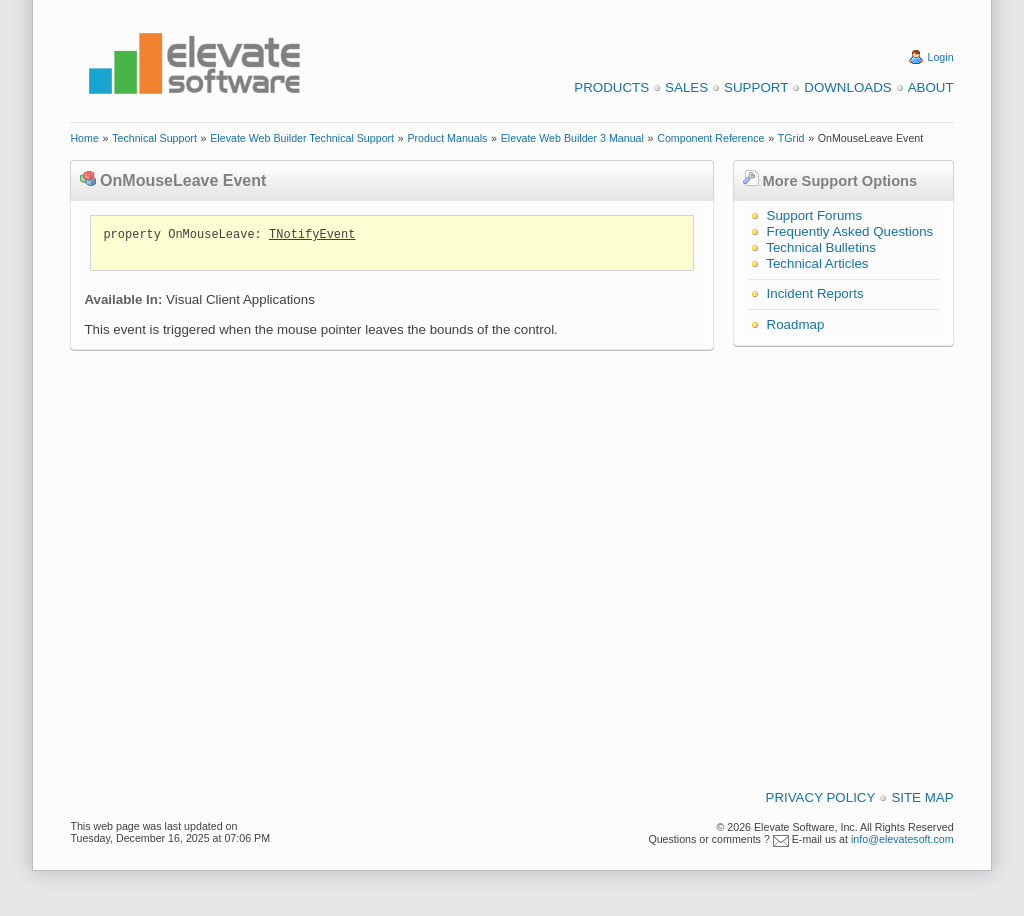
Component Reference (710, 138)
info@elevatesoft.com (902, 839)
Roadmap (796, 324)
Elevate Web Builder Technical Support (302, 138)
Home (84, 138)
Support (756, 87)
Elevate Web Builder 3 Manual (572, 138)
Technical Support (154, 138)
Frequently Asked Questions (850, 231)
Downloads (847, 87)
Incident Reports (815, 293)
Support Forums (815, 215)
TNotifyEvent (312, 235)
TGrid (791, 138)
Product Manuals (447, 138)
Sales (686, 87)
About (931, 87)
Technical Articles (817, 263)
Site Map (922, 797)
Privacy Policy (821, 797)
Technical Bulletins (821, 247)
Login (941, 57)
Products (611, 87)
